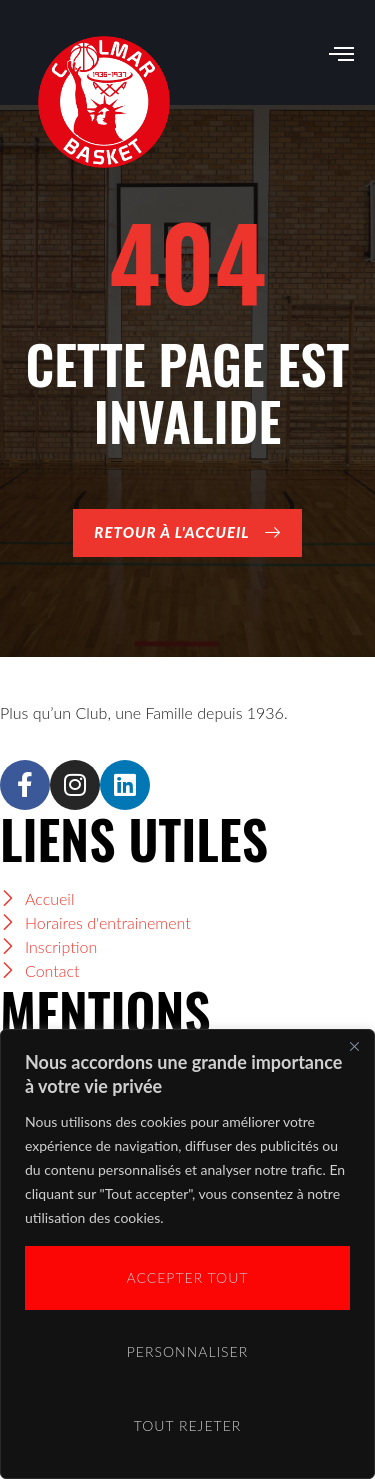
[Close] (354, 1046)
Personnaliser (187, 1351)
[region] (187, 1254)
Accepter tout (188, 1277)
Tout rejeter (188, 1425)
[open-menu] (342, 55)
